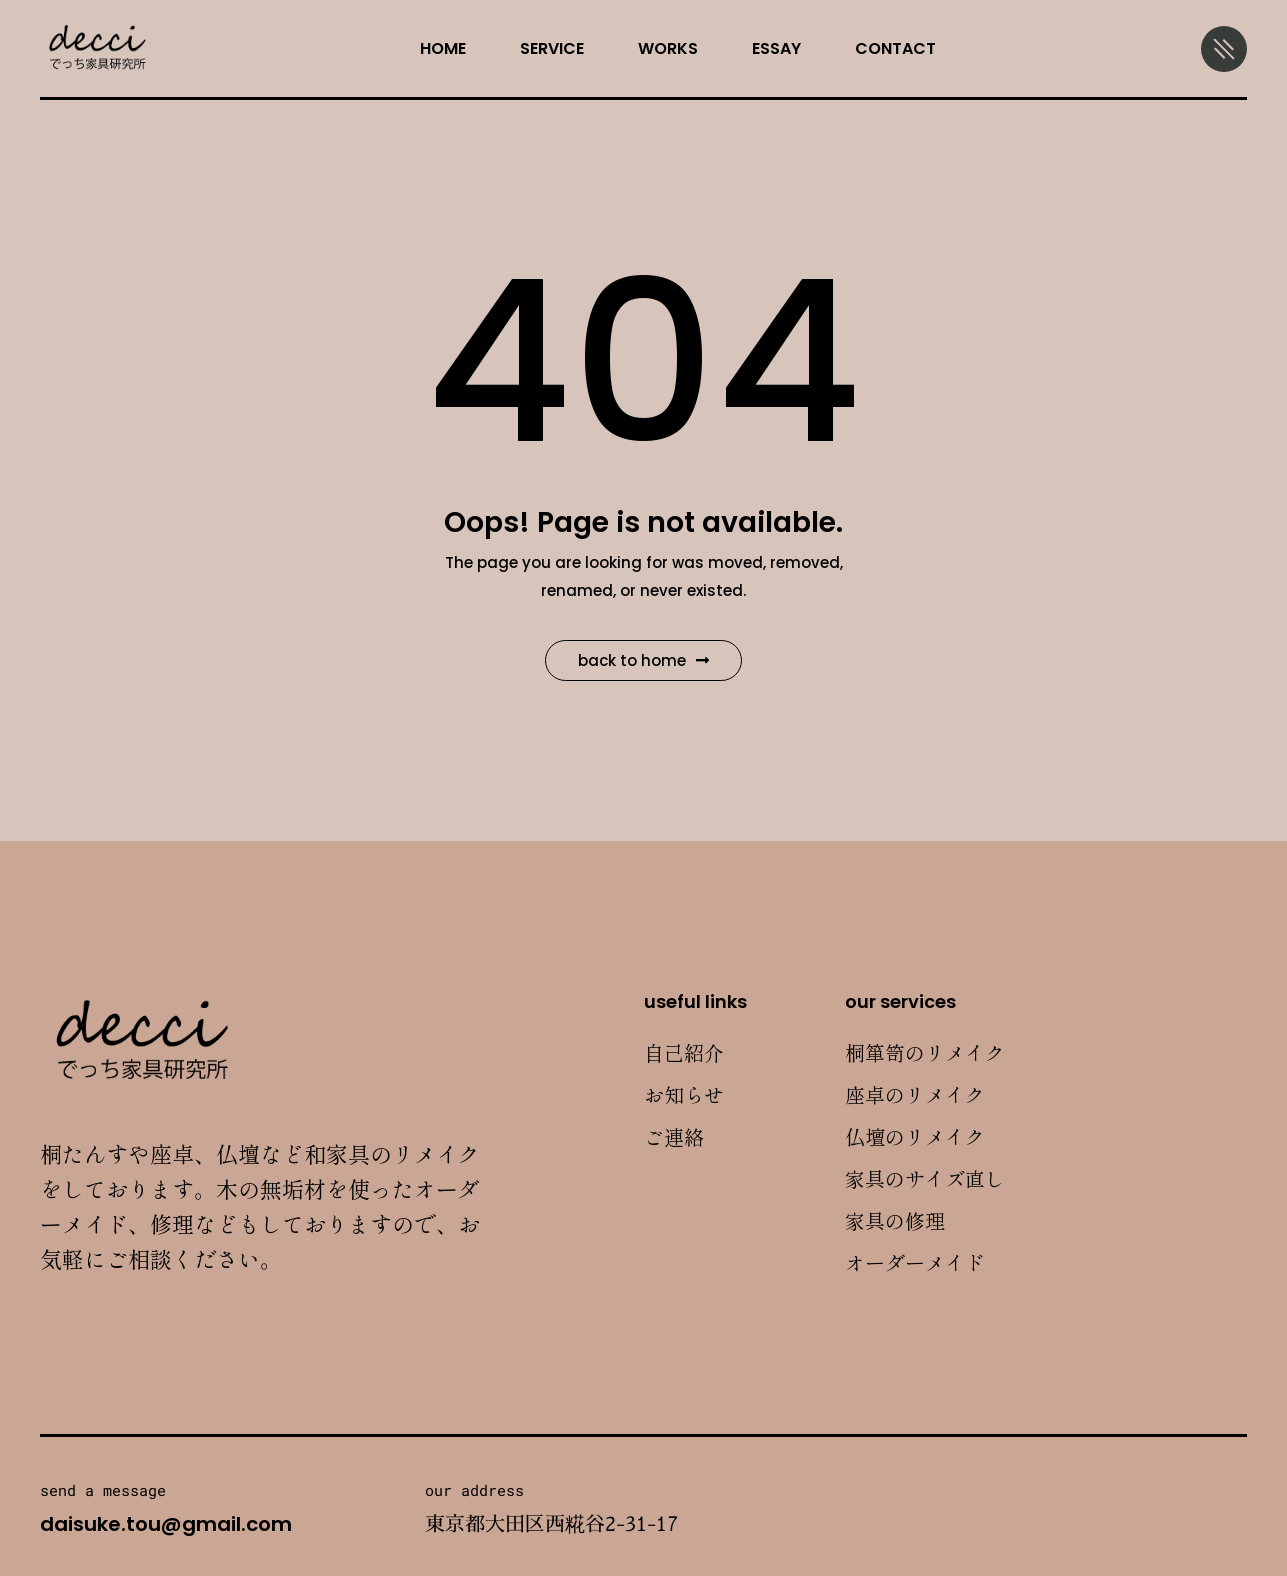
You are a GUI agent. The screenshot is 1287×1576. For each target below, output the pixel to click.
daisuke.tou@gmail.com (166, 1524)
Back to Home (643, 660)
